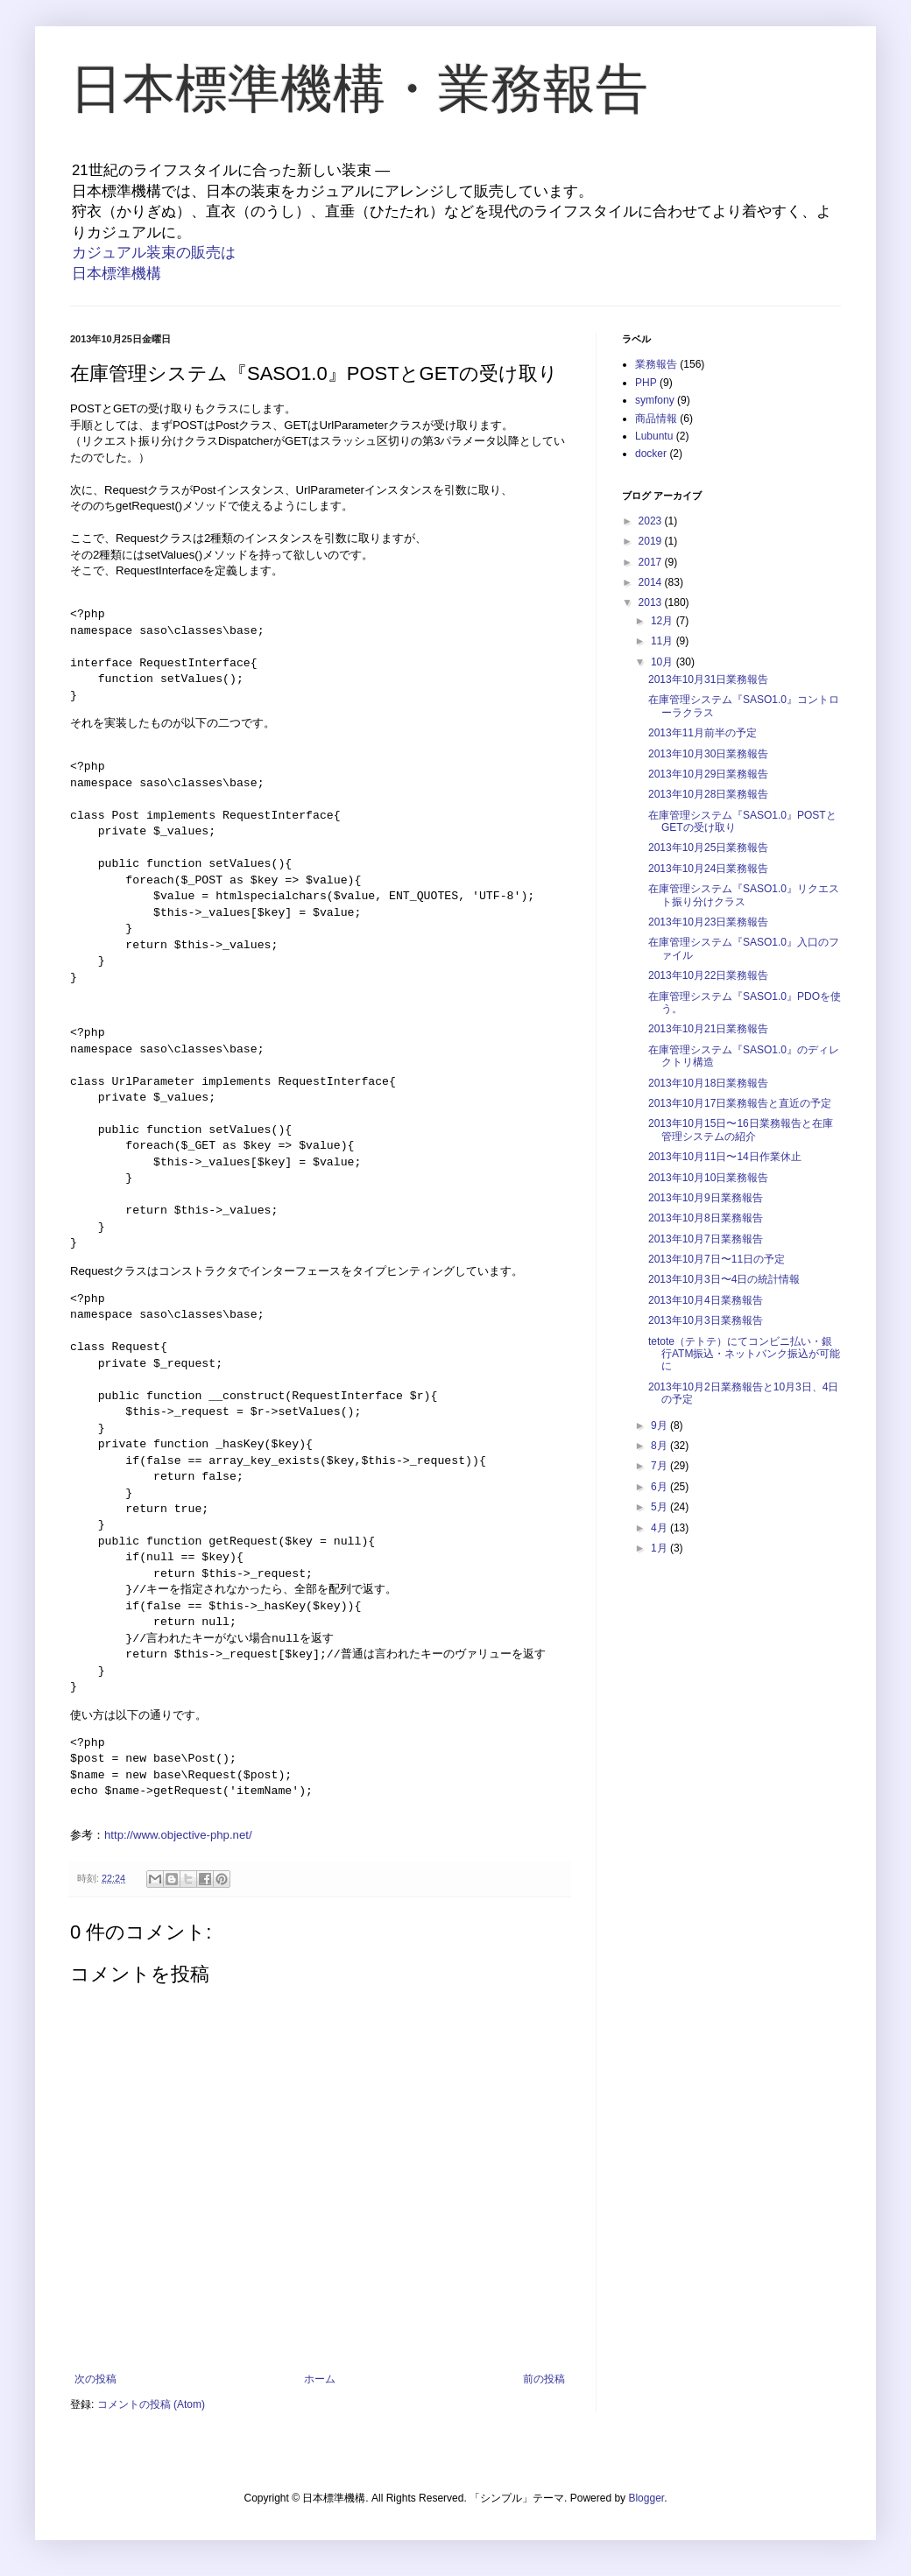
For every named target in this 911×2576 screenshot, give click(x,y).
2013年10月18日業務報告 (708, 1083)
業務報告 (656, 364)
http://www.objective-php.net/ (178, 1834)
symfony (654, 400)
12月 (663, 621)
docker (651, 453)
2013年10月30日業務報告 (708, 754)
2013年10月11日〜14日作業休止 (725, 1157)
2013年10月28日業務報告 (708, 794)
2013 (652, 602)
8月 (660, 1445)
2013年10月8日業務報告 (705, 1218)
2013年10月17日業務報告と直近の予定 (739, 1103)
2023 (652, 521)
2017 (652, 562)
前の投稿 (544, 2379)
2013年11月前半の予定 (702, 733)
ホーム (319, 2379)
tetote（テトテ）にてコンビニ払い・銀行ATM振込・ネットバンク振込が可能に (744, 1354)
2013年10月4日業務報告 (705, 1300)
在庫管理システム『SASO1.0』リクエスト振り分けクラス (743, 895)
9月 (660, 1425)
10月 (663, 662)
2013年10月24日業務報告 (708, 868)
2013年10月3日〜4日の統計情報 (724, 1279)
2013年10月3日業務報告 (705, 1320)
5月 (660, 1507)
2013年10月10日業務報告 (708, 1178)
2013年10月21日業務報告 (708, 1029)
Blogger (646, 2498)
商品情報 (656, 418)
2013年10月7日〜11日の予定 (716, 1259)
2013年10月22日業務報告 (708, 975)
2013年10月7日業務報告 (705, 1239)
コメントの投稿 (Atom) (151, 2404)
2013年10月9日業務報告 (705, 1198)
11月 (663, 641)
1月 (660, 1548)
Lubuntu (654, 436)
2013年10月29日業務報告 (708, 774)
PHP (646, 383)
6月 (660, 1487)
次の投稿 (95, 2379)
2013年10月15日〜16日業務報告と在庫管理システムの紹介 (740, 1129)
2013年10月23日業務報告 (708, 922)
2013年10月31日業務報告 (708, 679)
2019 (652, 541)
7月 (660, 1466)
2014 (652, 582)
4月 (660, 1528)
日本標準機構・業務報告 (359, 89)
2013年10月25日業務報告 (708, 847)
